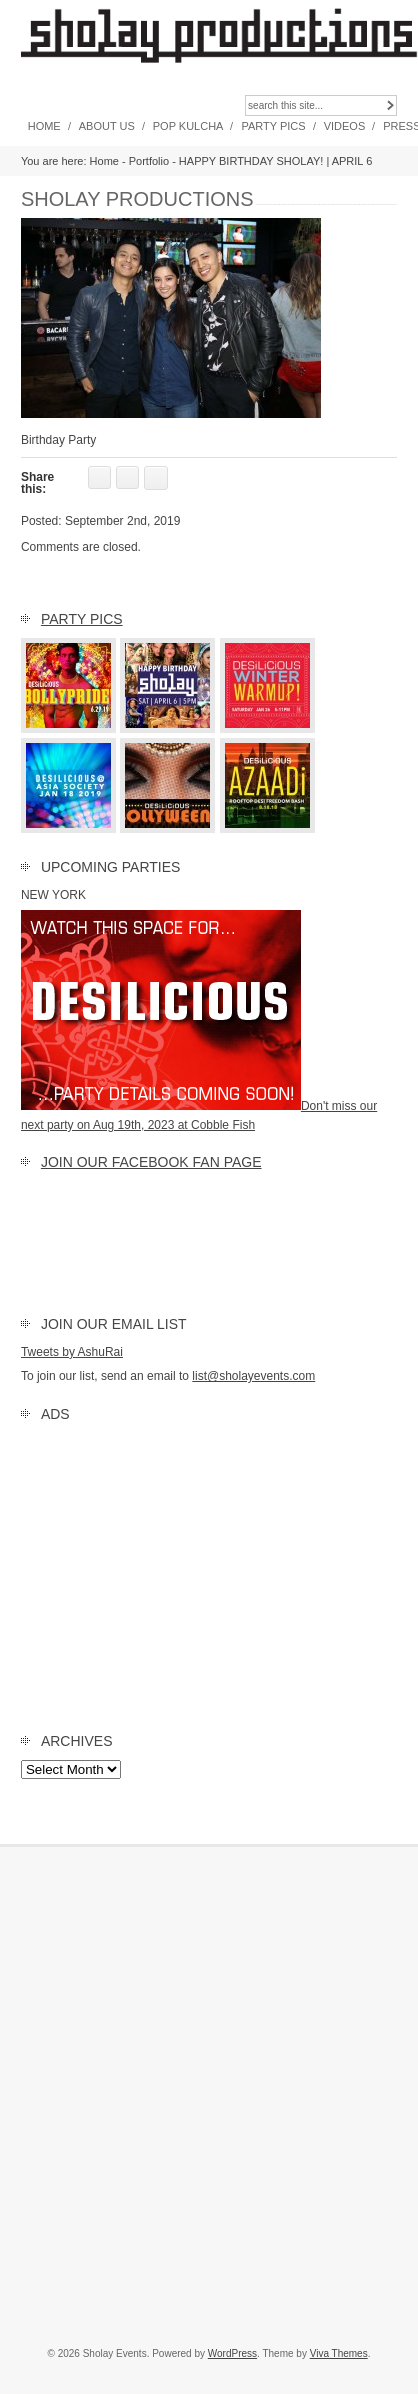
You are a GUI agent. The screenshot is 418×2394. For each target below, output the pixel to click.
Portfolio (149, 161)
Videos (345, 126)
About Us (107, 126)
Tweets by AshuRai (72, 1352)
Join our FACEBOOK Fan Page (151, 1162)
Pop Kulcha (188, 126)
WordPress (232, 2353)
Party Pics (273, 126)
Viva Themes (339, 2353)
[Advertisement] (209, 1573)
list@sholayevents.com (253, 1376)
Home (44, 126)
